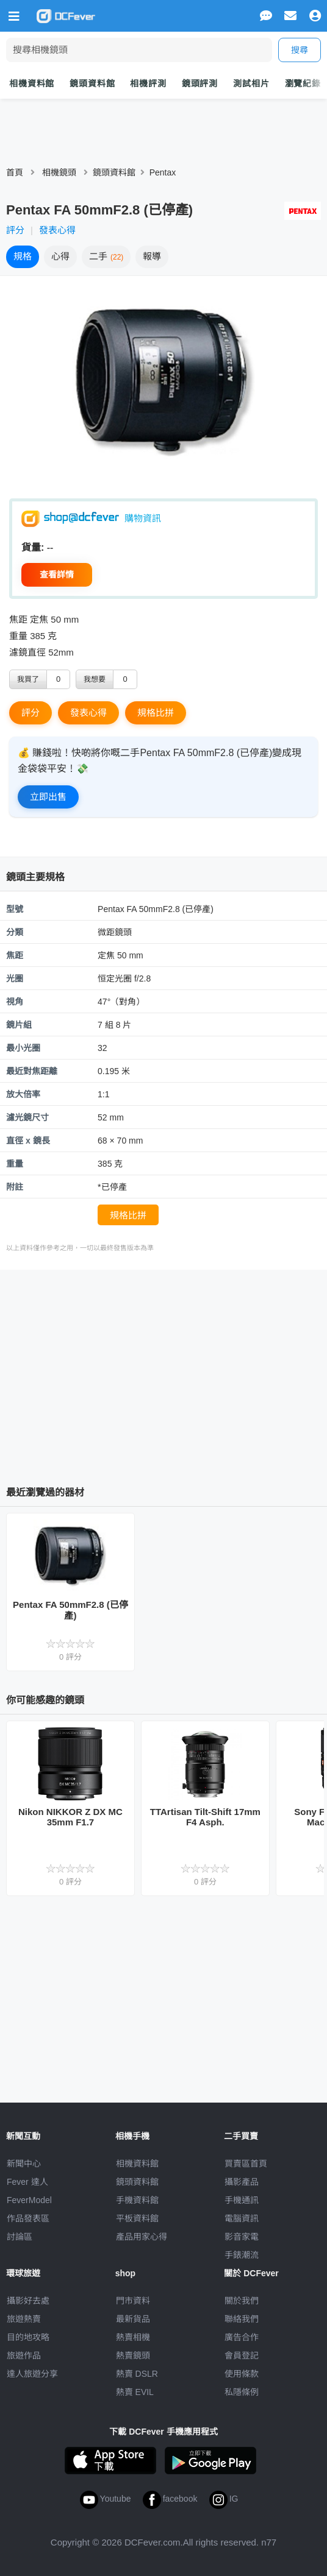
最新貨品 (133, 2319)
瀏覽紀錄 (303, 83)
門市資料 (133, 2300)
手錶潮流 (242, 2255)
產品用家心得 (141, 2237)
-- (50, 547)
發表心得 (57, 230)
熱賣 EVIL (135, 2392)
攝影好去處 (28, 2300)
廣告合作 (242, 2337)
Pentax (162, 172)
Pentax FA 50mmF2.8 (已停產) (70, 1610)
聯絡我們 (242, 2319)
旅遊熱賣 (24, 2319)
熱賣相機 (133, 2337)
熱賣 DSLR (137, 2374)
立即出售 (48, 796)
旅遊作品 (24, 2355)
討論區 (19, 2237)
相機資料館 (31, 83)
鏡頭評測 (200, 83)
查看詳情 (57, 574)
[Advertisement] (166, 1373)
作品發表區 (28, 2218)
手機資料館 (137, 2200)
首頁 (14, 172)
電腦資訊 (242, 2218)
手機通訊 (242, 2200)
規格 (22, 256)
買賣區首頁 (246, 2163)
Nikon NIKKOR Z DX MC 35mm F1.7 (70, 1816)
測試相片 (251, 83)
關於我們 (242, 2300)
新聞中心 (24, 2163)
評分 (15, 230)
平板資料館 (137, 2218)
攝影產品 (242, 2182)
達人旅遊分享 (32, 2374)
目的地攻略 (28, 2337)
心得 (60, 256)
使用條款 (242, 2374)
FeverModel (29, 2200)
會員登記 (242, 2355)
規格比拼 (155, 712)
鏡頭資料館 (92, 83)
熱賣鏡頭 (133, 2355)
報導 (152, 256)
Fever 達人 (27, 2182)
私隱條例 (242, 2392)
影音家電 (242, 2237)
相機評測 (148, 83)
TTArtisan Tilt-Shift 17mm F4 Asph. (205, 1816)
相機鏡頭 (59, 172)
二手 (106, 256)
